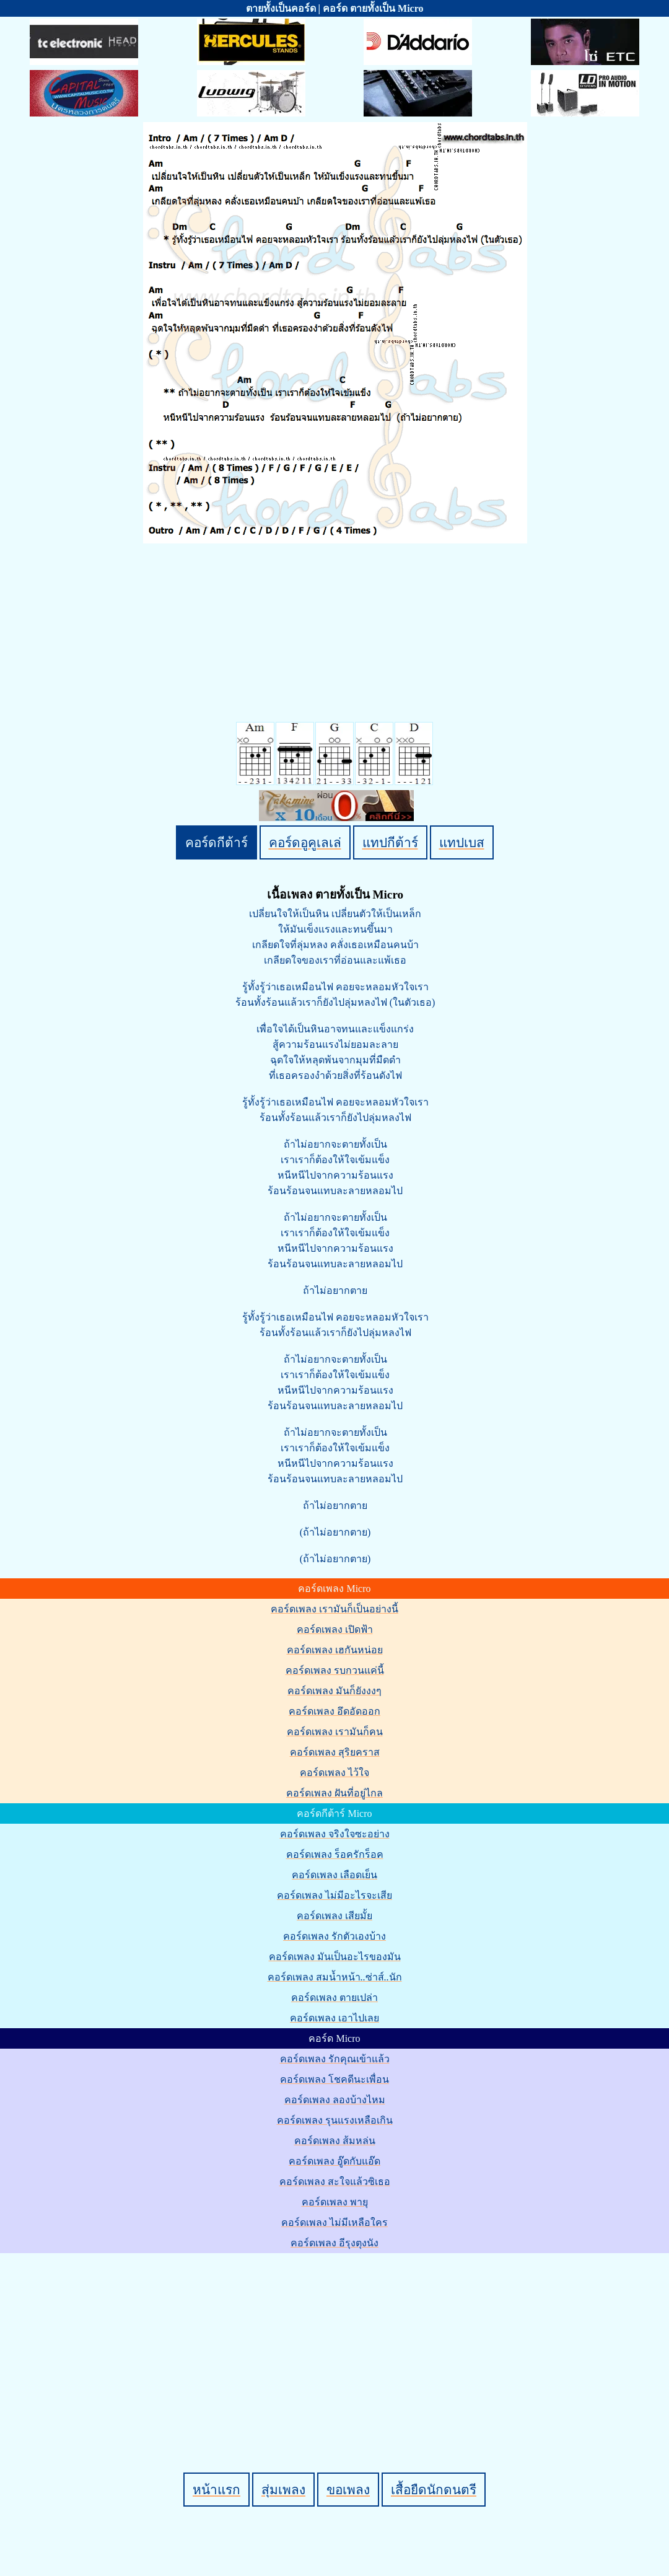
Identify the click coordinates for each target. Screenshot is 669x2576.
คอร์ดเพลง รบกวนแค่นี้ (335, 1670)
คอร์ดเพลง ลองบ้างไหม (334, 2100)
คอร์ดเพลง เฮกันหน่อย (335, 1650)
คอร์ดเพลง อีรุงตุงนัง (334, 2243)
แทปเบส (461, 842)
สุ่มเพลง (283, 2489)
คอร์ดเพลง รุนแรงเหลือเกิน (335, 2120)
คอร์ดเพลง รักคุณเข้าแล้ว (335, 2059)
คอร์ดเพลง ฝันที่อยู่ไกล (334, 1793)
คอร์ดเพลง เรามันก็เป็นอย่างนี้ (334, 1609)
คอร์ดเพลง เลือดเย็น (334, 1875)
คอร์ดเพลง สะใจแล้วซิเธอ (334, 2181)
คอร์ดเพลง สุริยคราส (335, 1752)
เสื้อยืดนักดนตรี (433, 2489)
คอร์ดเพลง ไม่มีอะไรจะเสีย (334, 1895)
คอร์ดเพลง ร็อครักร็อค (334, 1854)
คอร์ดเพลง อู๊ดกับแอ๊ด (334, 2161)
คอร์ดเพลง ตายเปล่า (334, 1997)
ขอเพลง (348, 2489)
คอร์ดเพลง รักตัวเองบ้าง (334, 1936)
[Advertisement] (336, 2342)
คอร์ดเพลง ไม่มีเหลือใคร (334, 2222)
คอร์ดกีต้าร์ (216, 842)
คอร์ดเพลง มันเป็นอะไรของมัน (335, 1956)
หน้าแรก (216, 2489)
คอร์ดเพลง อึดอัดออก (334, 1711)
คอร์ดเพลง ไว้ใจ (334, 1772)
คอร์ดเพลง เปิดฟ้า (335, 1629)
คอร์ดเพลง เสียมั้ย (334, 1915)
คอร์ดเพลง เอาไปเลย (334, 2018)
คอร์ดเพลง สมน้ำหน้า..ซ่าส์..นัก (335, 1977)
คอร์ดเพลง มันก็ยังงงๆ (334, 1691)
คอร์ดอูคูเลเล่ (305, 842)
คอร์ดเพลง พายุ (335, 2202)
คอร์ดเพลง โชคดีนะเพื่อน (334, 2079)
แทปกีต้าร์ (390, 842)
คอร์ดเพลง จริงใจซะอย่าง (335, 1834)
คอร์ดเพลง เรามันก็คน (335, 1731)
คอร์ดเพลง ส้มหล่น (334, 2140)
